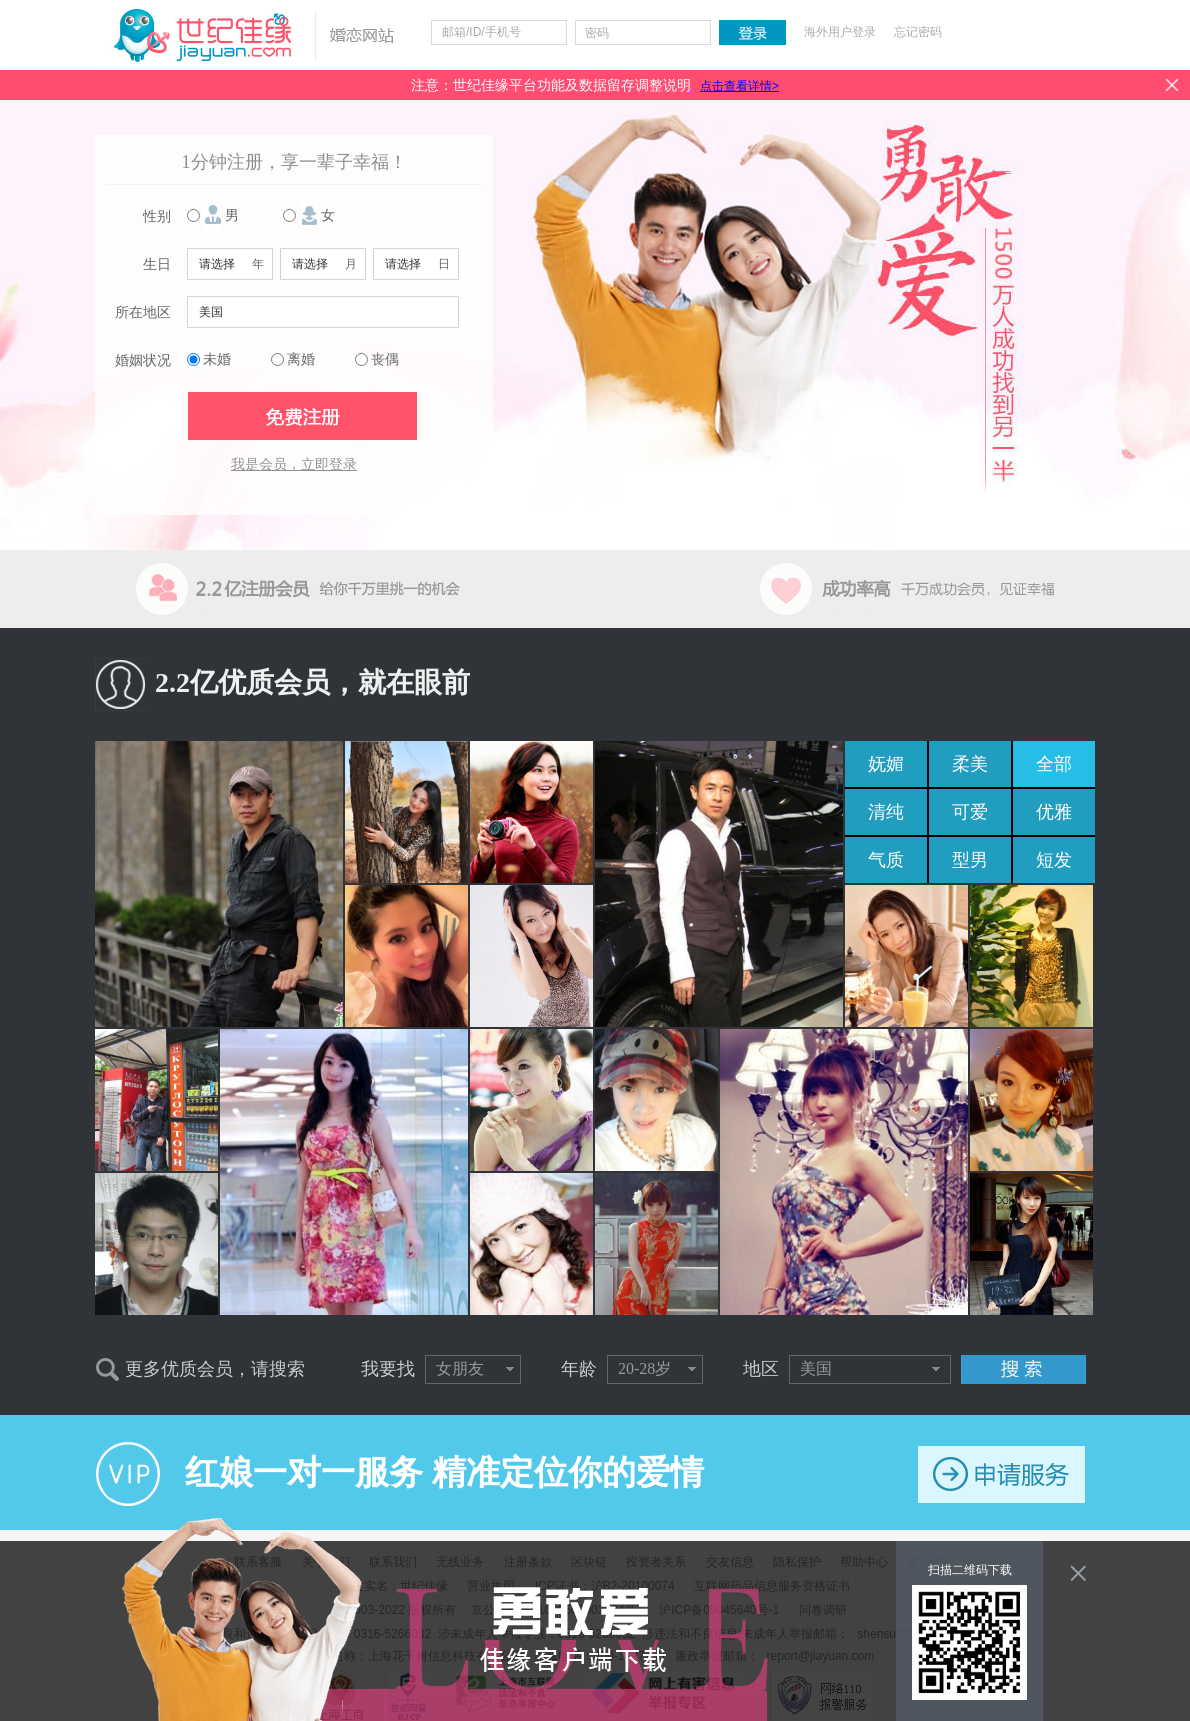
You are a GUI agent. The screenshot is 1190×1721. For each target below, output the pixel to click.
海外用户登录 (840, 32)
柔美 (970, 764)
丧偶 (385, 359)
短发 (1054, 860)
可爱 (970, 812)
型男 (970, 860)
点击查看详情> (739, 86)
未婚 (217, 359)
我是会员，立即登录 (294, 464)
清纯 (886, 812)
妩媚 (886, 764)
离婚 (301, 359)
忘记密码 (918, 32)
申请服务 (1001, 1474)
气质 (886, 860)
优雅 (1054, 812)
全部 (1054, 764)
